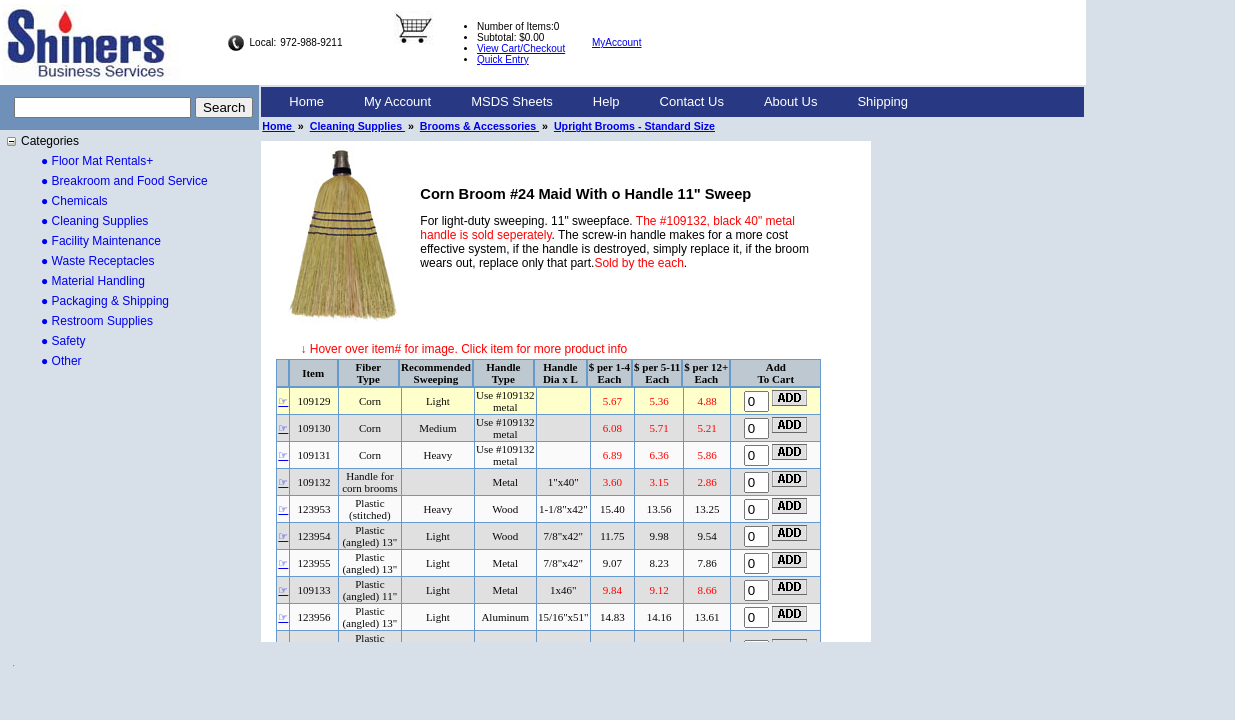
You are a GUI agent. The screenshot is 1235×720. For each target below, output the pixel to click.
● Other (61, 361)
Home (306, 101)
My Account (397, 101)
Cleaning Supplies (357, 126)
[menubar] (598, 102)
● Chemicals (74, 201)
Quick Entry (503, 59)
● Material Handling (93, 281)
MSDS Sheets (512, 101)
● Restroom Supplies (97, 321)
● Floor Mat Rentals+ (97, 161)
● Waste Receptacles (98, 261)
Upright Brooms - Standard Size (634, 126)
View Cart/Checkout (521, 48)
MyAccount (616, 42)
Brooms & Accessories (479, 126)
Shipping (882, 101)
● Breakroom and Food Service (124, 181)
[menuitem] (306, 102)
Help (606, 101)
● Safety (63, 341)
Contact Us (692, 101)
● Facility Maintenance (101, 241)
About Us (790, 101)
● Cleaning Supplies (94, 221)
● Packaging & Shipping (105, 301)
